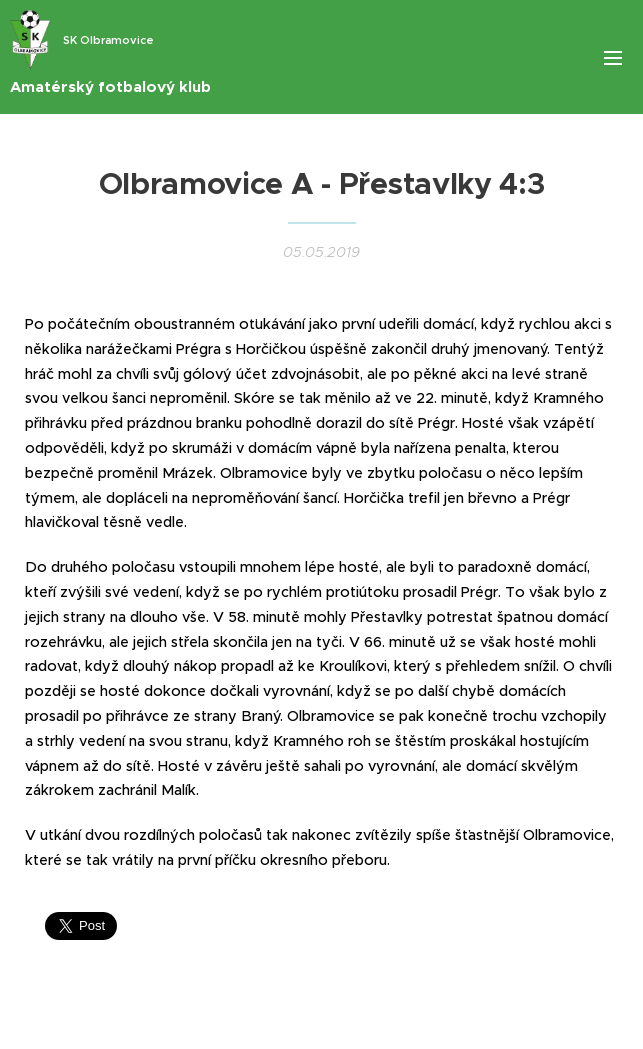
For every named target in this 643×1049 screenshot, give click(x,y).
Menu (613, 58)
